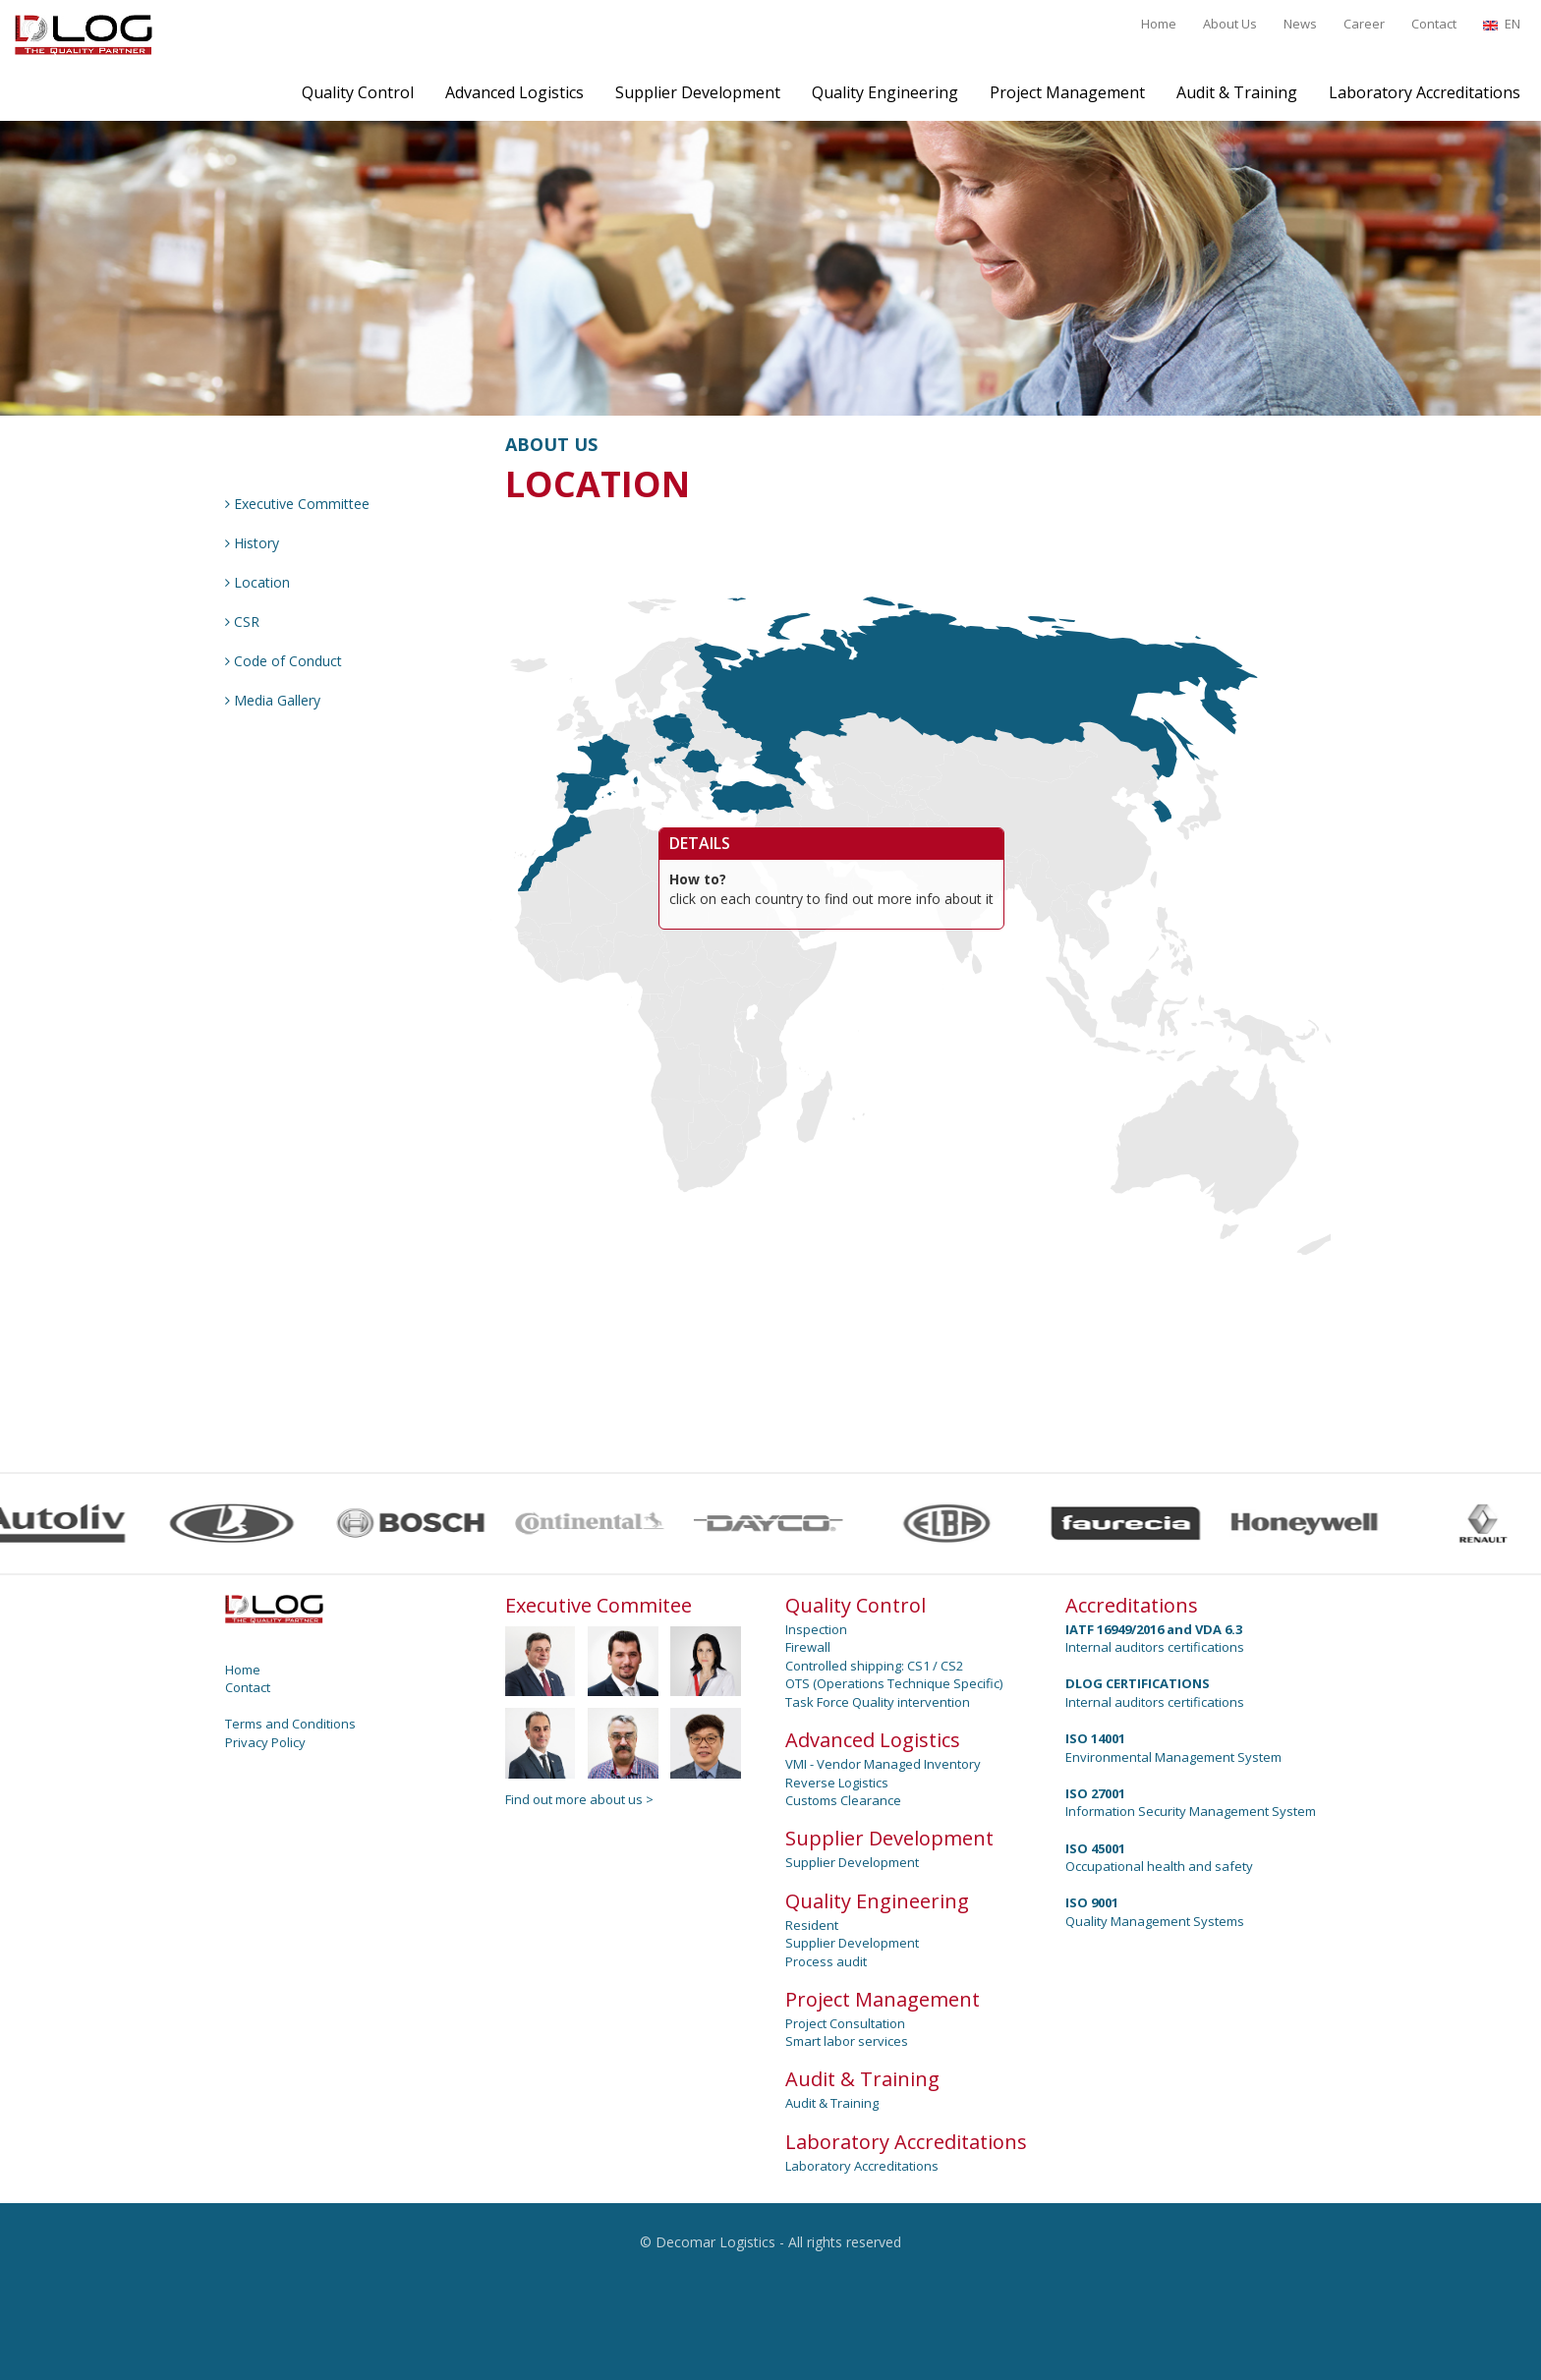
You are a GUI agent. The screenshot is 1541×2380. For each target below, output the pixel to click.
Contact (1433, 23)
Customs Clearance (843, 1800)
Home (1158, 23)
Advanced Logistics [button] (514, 92)
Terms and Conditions (290, 1723)
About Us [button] (1230, 23)
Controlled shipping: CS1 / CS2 (874, 1665)
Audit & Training (832, 2103)
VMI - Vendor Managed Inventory (883, 1764)
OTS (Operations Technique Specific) (893, 1683)
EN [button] (1501, 23)
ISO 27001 (1095, 1793)
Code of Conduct (283, 661)
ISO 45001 (1095, 1848)
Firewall (807, 1647)
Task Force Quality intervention (877, 1702)
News (1300, 23)
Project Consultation (845, 2023)
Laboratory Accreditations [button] (1424, 92)
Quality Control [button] (358, 92)
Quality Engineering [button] (885, 92)
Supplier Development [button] (697, 92)
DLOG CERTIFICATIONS (1137, 1683)
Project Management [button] (1067, 92)
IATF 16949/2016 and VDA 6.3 (1153, 1629)
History (252, 543)
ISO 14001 (1095, 1738)
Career (1364, 23)
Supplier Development (852, 1862)
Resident (811, 1925)
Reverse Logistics (836, 1782)
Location (257, 582)
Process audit (826, 1961)
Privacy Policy (265, 1742)
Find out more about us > (579, 1799)
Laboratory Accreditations (862, 2166)
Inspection (816, 1629)
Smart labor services (846, 2041)
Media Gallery (272, 700)
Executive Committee (297, 503)
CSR (242, 621)
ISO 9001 (1091, 1902)
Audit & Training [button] (1236, 92)
